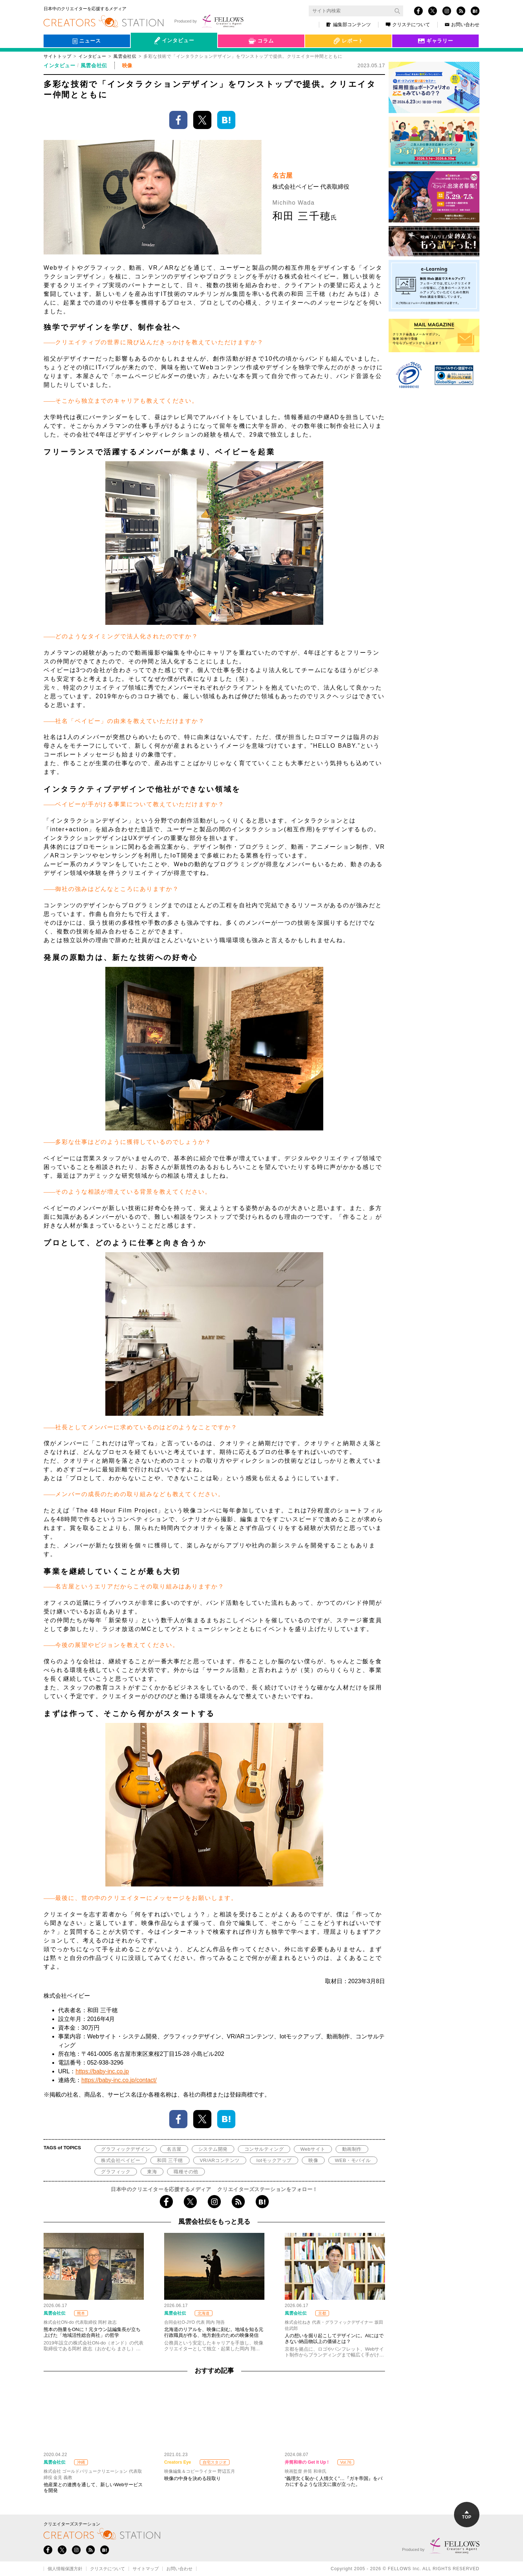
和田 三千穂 (170, 2160)
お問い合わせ (462, 24)
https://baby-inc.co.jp (102, 2071)
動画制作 (352, 2149)
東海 (152, 2171)
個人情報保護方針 (65, 2569)
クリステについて (408, 24)
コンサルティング (264, 2149)
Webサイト (312, 2149)
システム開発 (213, 2149)
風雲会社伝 (125, 56)
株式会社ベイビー (120, 2160)
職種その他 (186, 2171)
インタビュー (92, 56)
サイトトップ (57, 56)
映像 (313, 2160)
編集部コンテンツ (349, 24)
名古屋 (174, 2149)
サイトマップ (146, 2569)
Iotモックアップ (274, 2160)
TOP (466, 2515)
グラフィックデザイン (125, 2149)
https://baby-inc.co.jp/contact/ (119, 2080)
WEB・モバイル (353, 2160)
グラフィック (115, 2171)
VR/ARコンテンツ (220, 2160)
